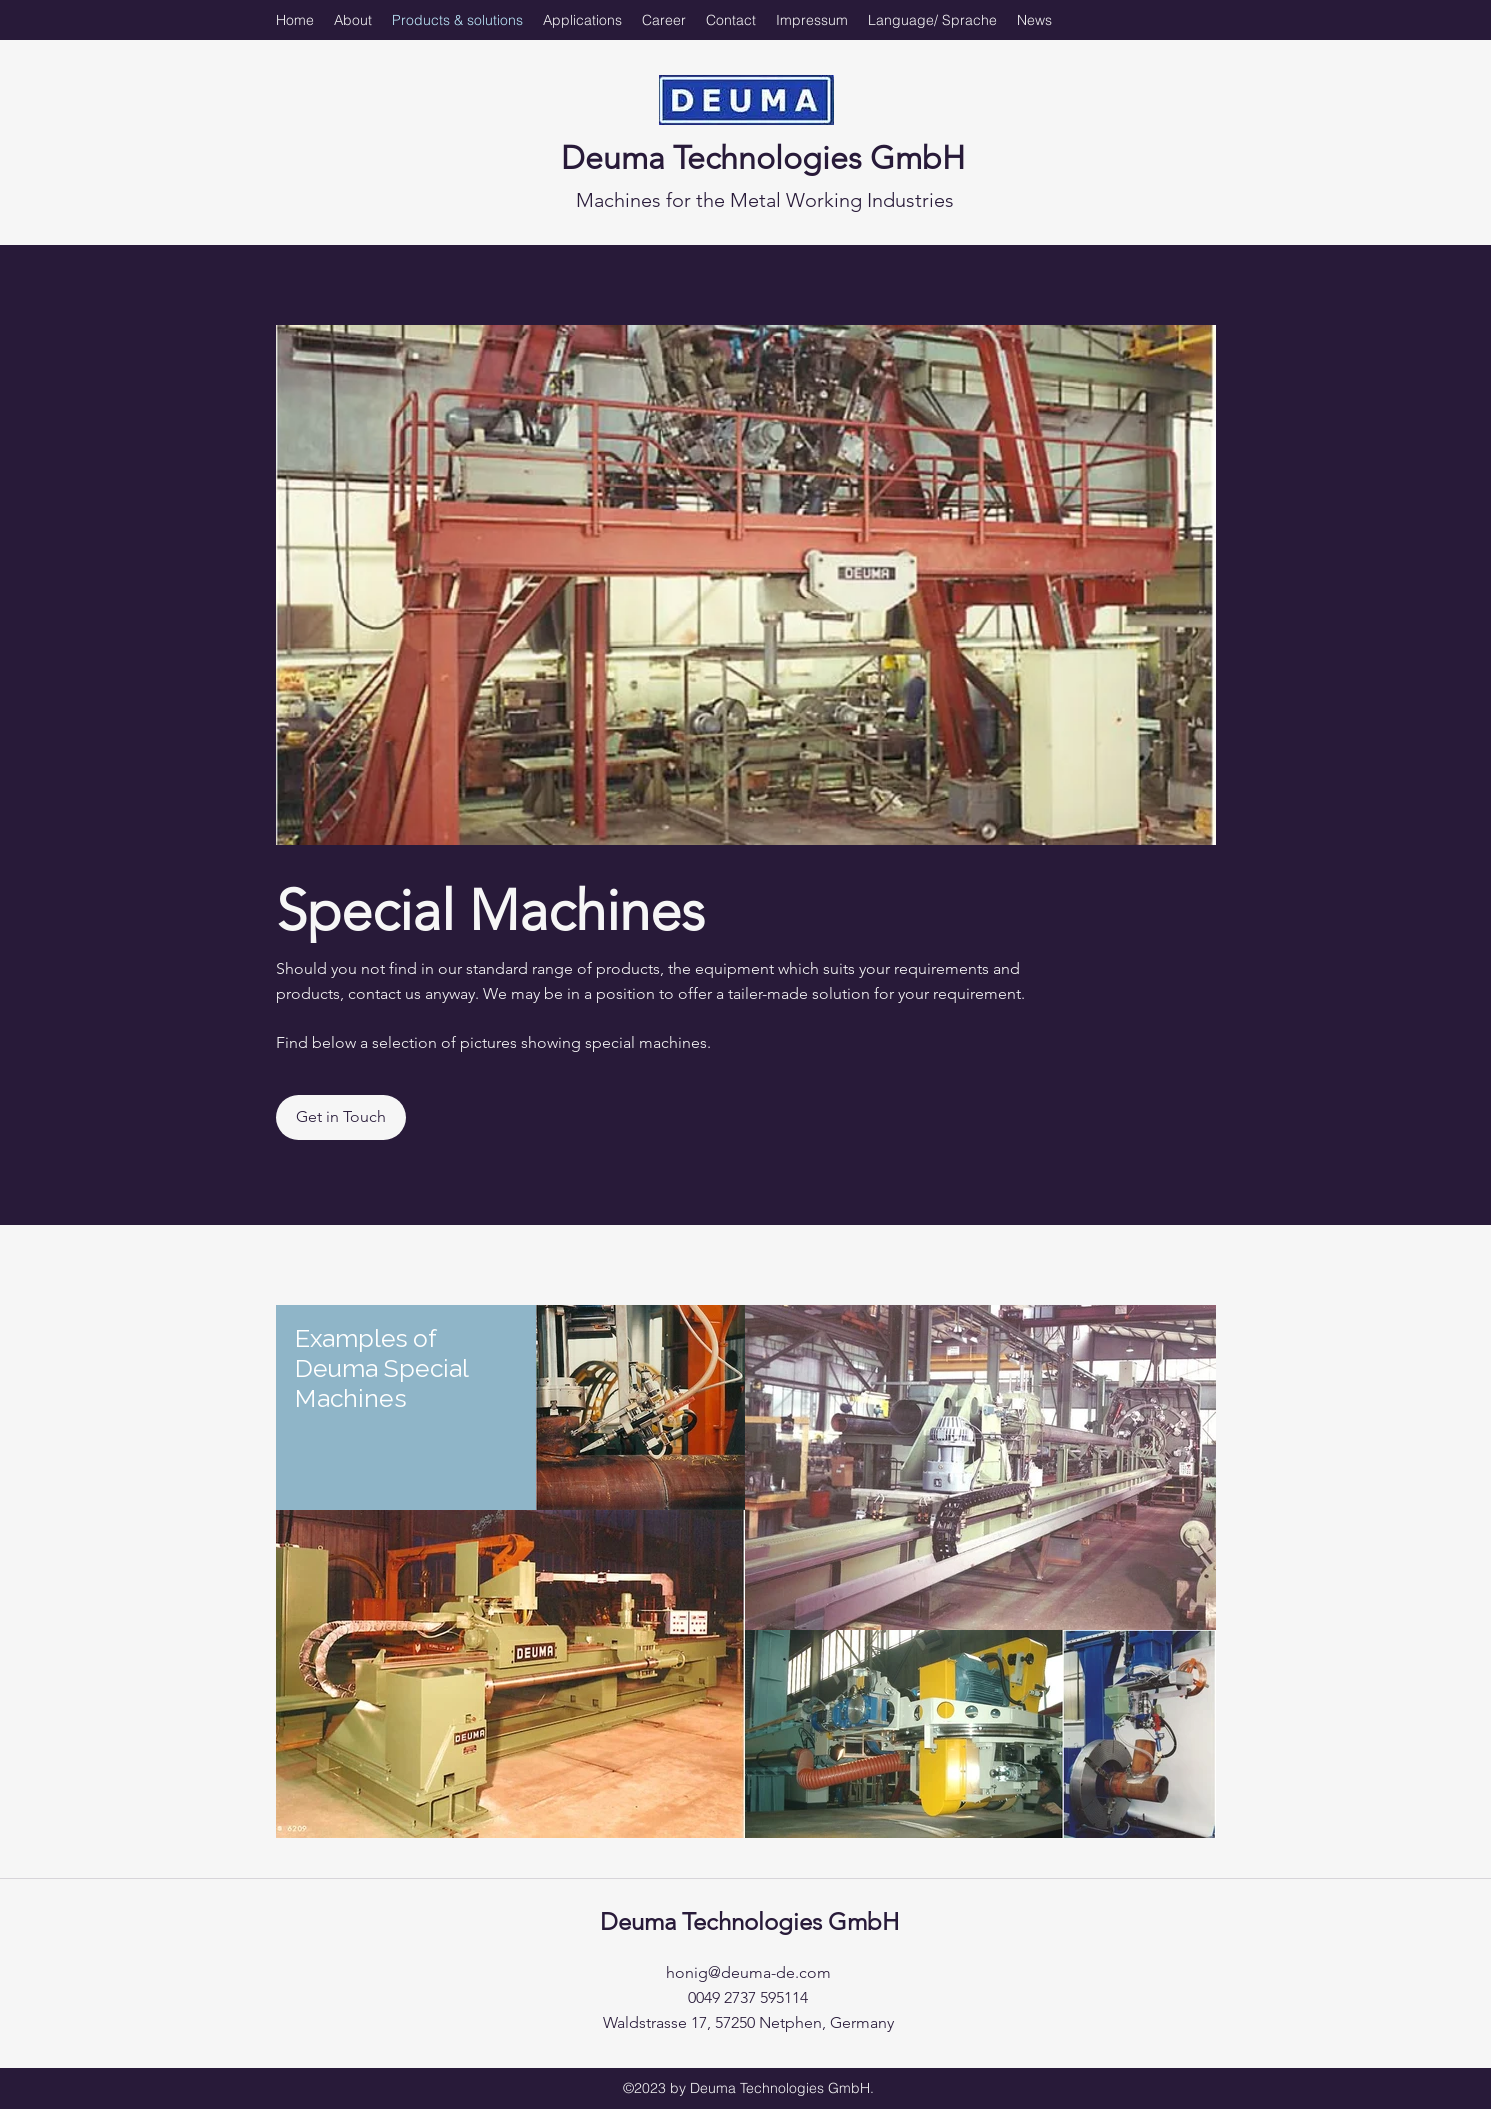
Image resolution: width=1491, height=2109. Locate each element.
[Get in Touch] (341, 1117)
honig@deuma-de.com (748, 1972)
